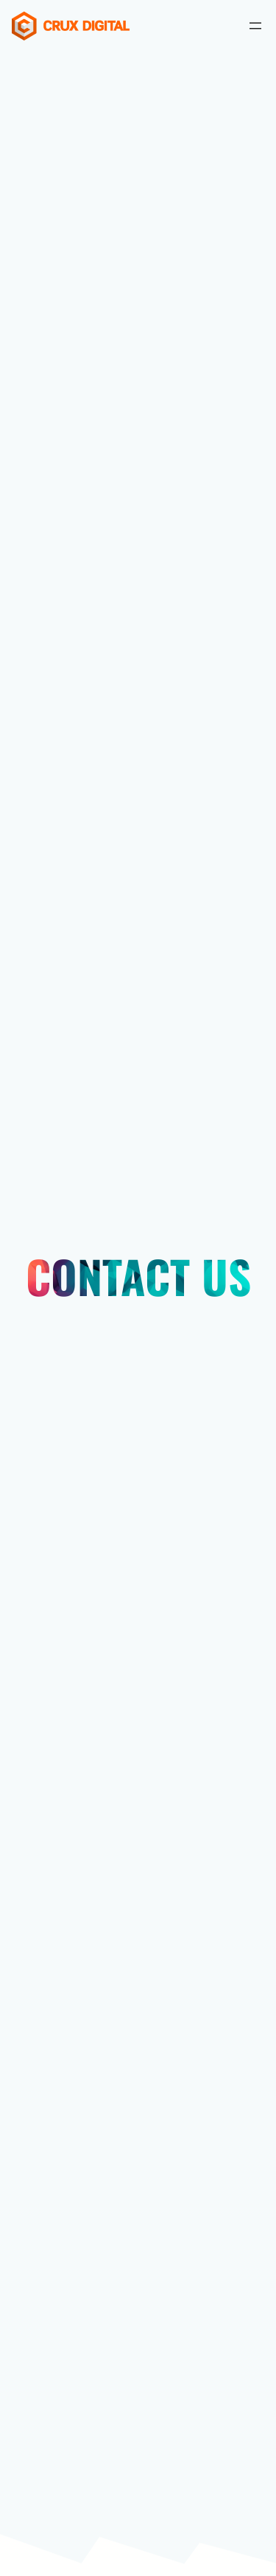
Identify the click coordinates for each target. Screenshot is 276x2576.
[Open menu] (255, 26)
